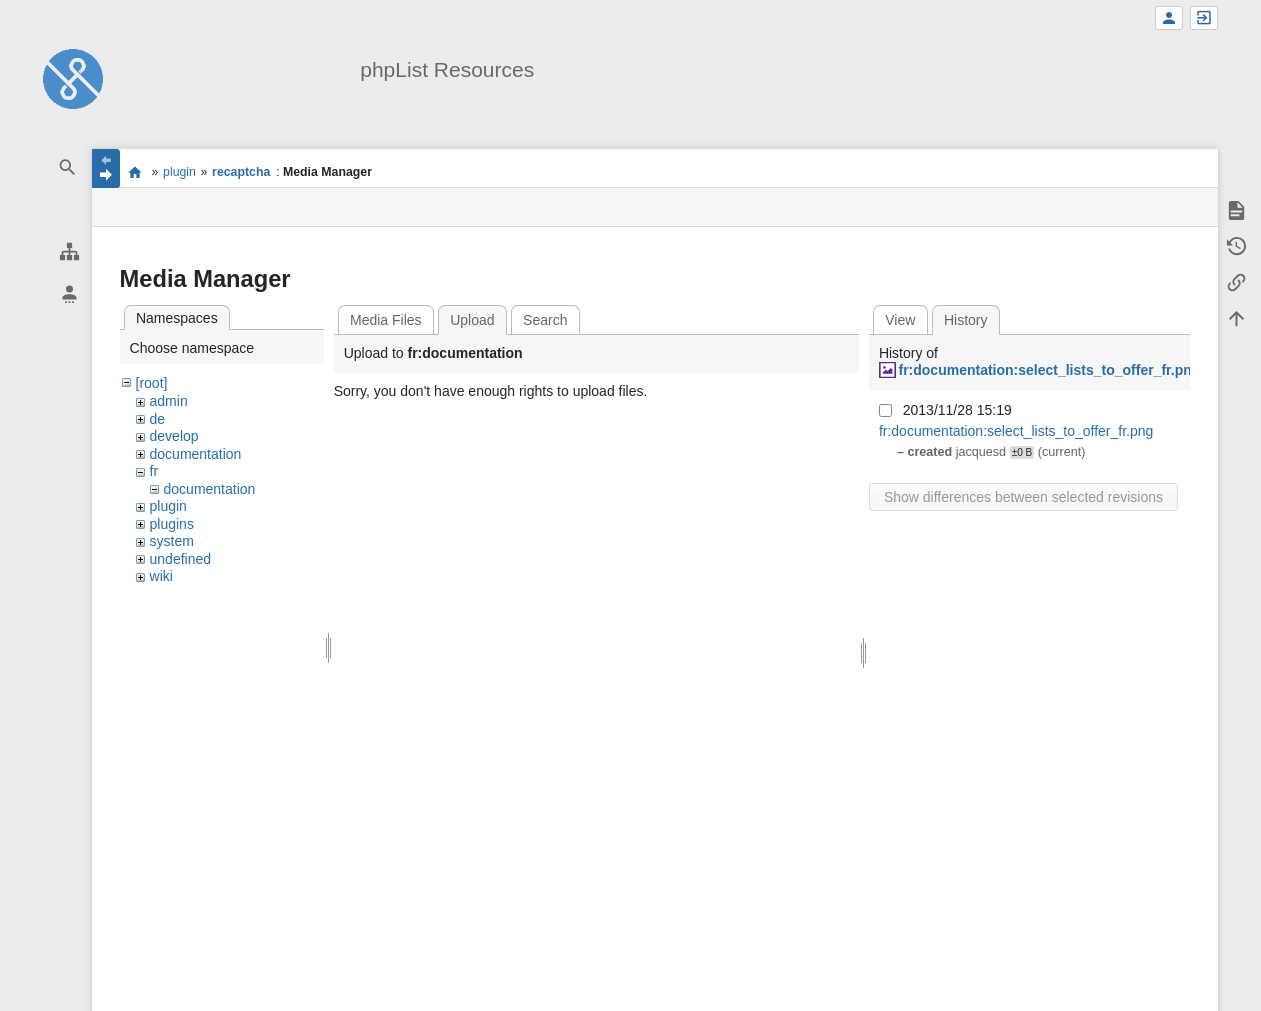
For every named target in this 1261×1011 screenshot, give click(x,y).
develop (174, 436)
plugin (179, 172)
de (158, 419)
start (135, 172)
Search (545, 320)
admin (169, 401)
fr (154, 471)
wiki (161, 576)
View (900, 320)
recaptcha (241, 172)
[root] (152, 383)
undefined (181, 559)
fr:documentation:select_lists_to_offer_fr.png (1049, 370)
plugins (172, 524)
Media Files (386, 320)
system (172, 541)
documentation (196, 454)
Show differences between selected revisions (1023, 497)
